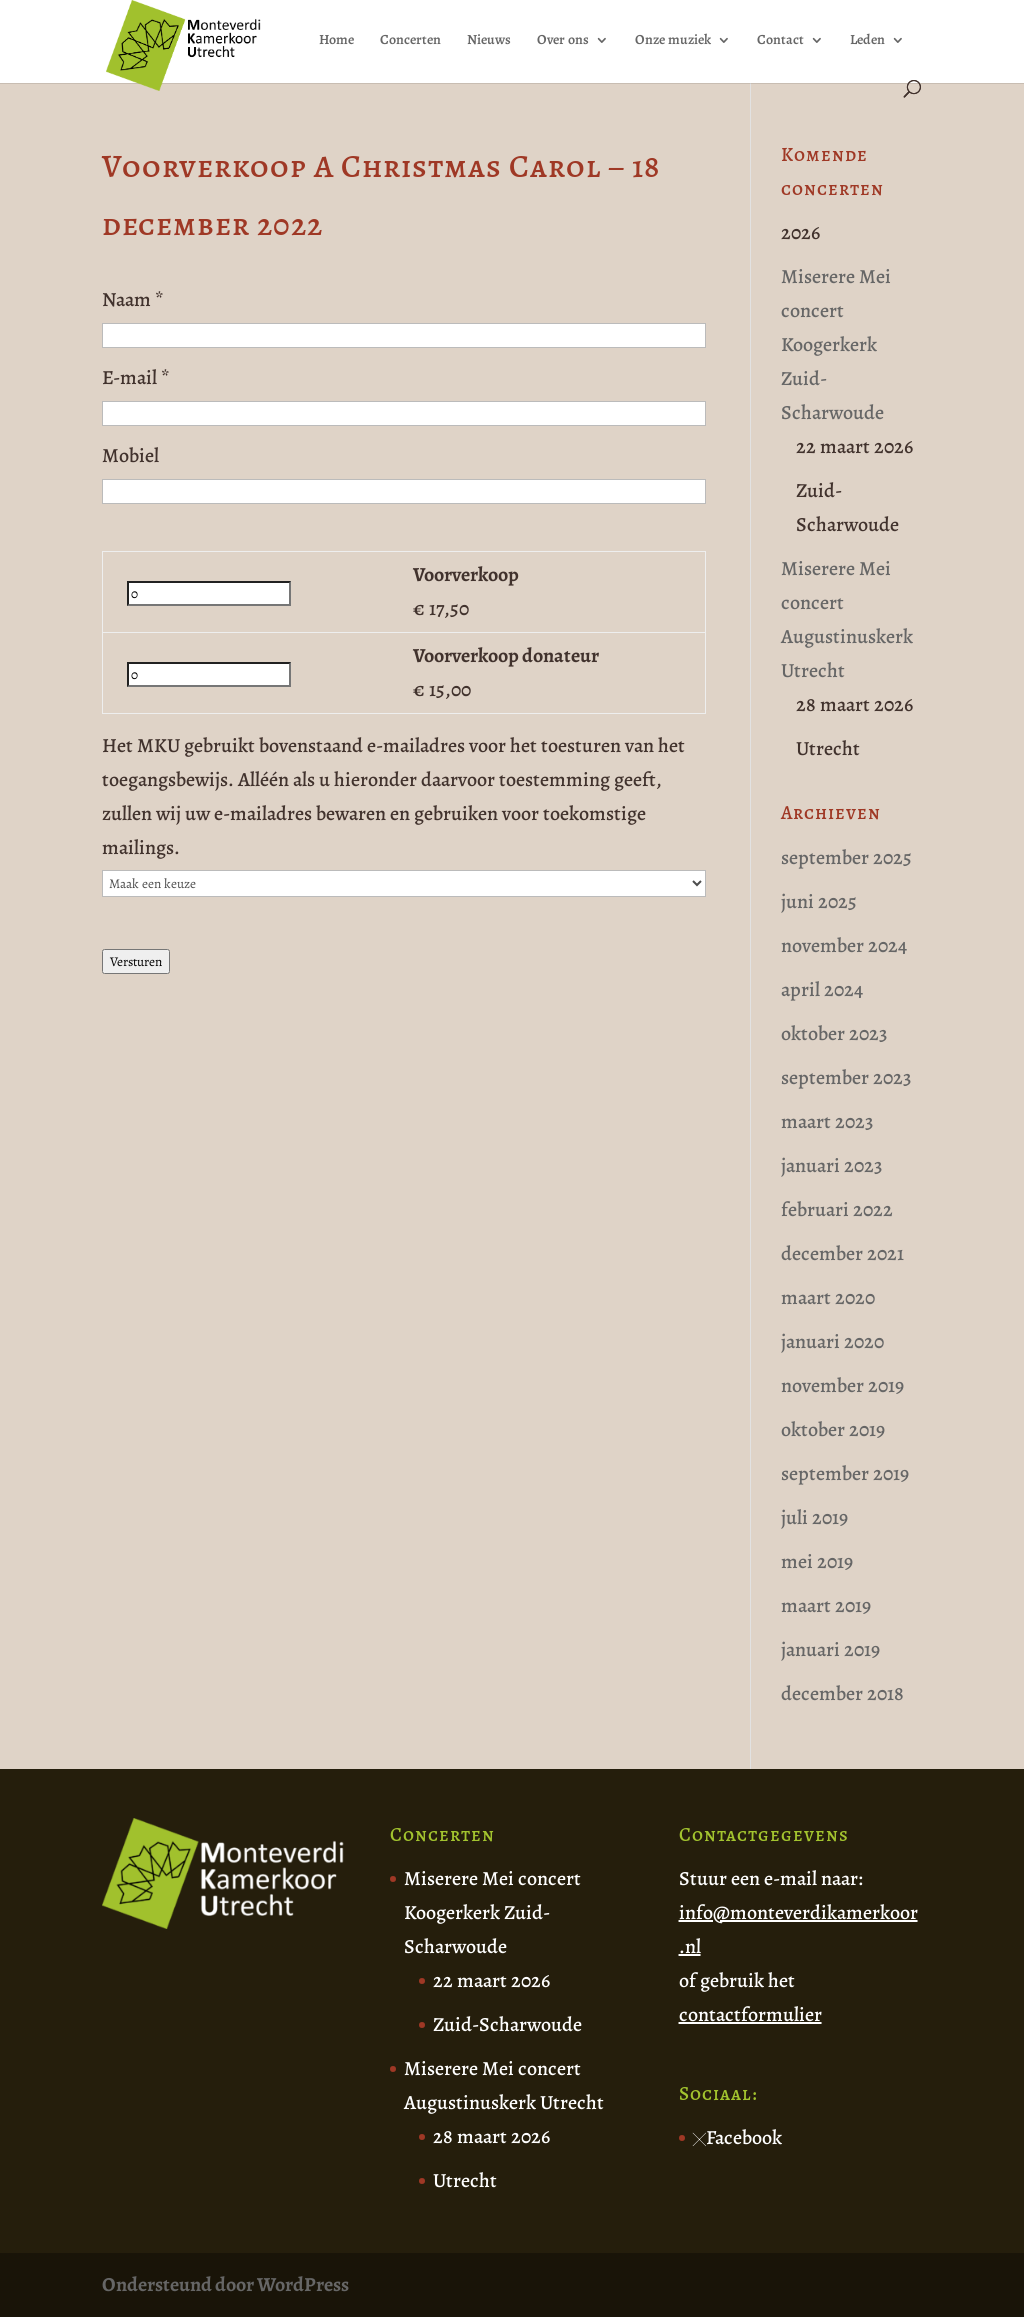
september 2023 (846, 1077)
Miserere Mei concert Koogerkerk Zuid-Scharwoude (836, 344)
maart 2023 (827, 1121)
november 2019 (842, 1385)
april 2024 (822, 989)
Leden (867, 41)
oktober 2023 (834, 1033)
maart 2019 (826, 1605)
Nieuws (489, 41)
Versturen (136, 961)
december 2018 (842, 1693)
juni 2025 (819, 901)
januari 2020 (832, 1341)
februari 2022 (837, 1209)
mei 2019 (817, 1561)
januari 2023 (831, 1165)
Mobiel (130, 455)
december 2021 (842, 1253)
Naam (133, 299)
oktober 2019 (833, 1429)
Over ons (563, 41)
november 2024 (844, 945)
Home (336, 41)
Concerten (410, 41)
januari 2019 (830, 1649)
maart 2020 (828, 1297)
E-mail (136, 377)
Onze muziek (673, 41)
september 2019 (845, 1473)
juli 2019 (814, 1517)
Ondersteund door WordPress (225, 2284)
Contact (780, 41)
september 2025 (846, 857)
